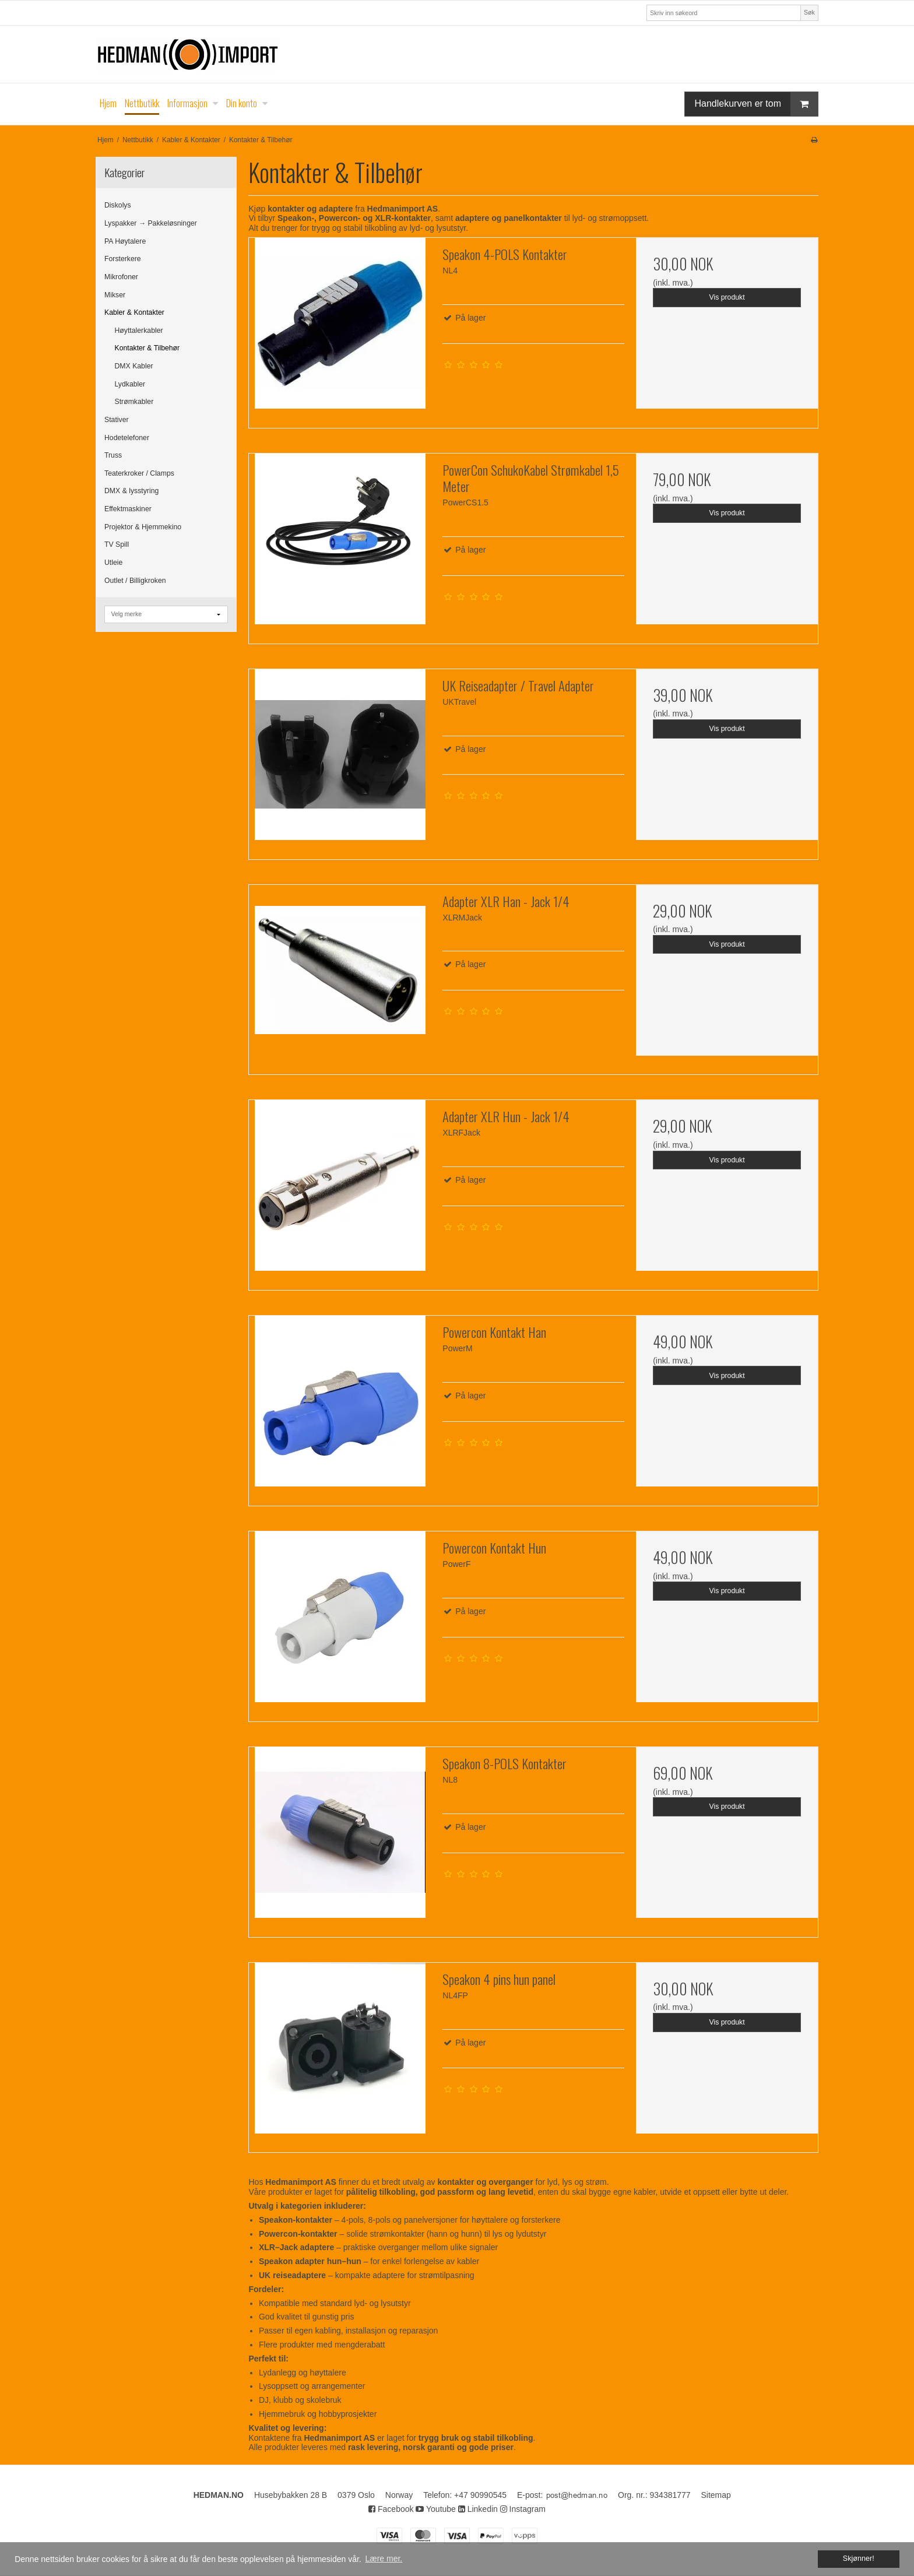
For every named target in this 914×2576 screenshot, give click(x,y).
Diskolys (117, 205)
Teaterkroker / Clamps (139, 473)
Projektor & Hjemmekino (142, 527)
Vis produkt (727, 297)
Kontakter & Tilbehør (147, 348)
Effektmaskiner (128, 509)
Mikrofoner (121, 277)
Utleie (113, 562)
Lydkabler (130, 384)
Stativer (116, 420)
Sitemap (716, 2495)
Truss (113, 455)
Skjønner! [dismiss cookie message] (858, 2558)
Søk (809, 12)
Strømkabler (134, 402)
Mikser (114, 295)
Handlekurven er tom (756, 104)
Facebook (390, 2509)
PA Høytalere (125, 241)
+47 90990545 (480, 2495)
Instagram (523, 2509)
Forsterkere (122, 259)
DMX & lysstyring (131, 491)
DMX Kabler (134, 366)
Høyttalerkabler (139, 330)
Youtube (436, 2509)
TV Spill (116, 544)
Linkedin (478, 2509)
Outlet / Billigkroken (135, 581)
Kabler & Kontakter (134, 312)
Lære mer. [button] (383, 2558)
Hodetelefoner (126, 438)
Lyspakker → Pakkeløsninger (150, 223)
